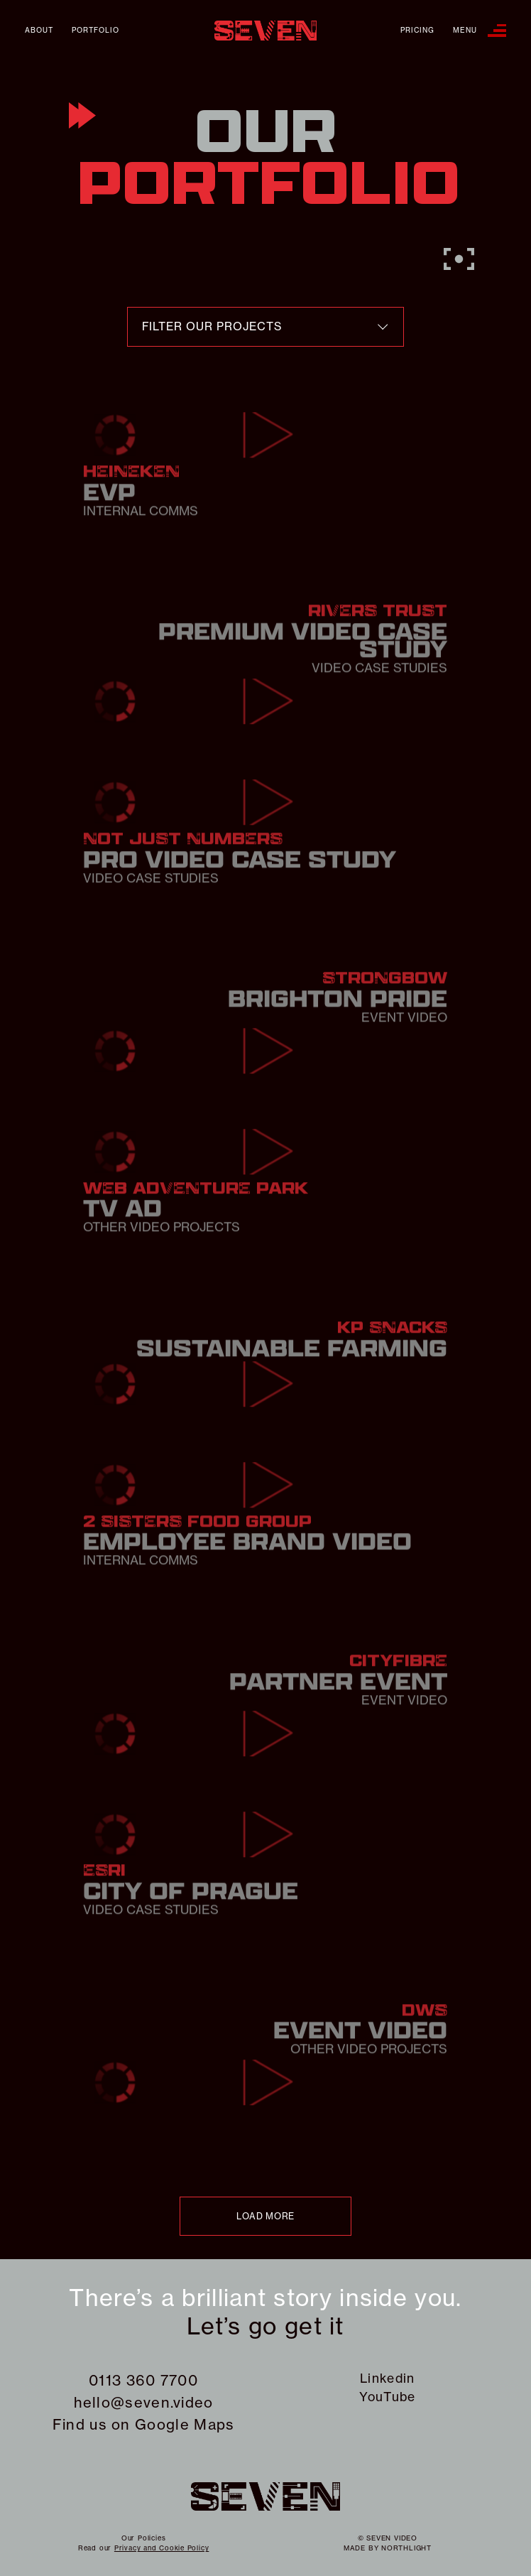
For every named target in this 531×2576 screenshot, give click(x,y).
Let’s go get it (265, 2326)
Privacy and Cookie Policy (161, 2548)
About (39, 30)
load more (265, 2216)
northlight (406, 2548)
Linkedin (387, 2378)
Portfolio (95, 30)
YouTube (387, 2397)
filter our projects (212, 326)
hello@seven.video (144, 2402)
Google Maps (184, 2424)
